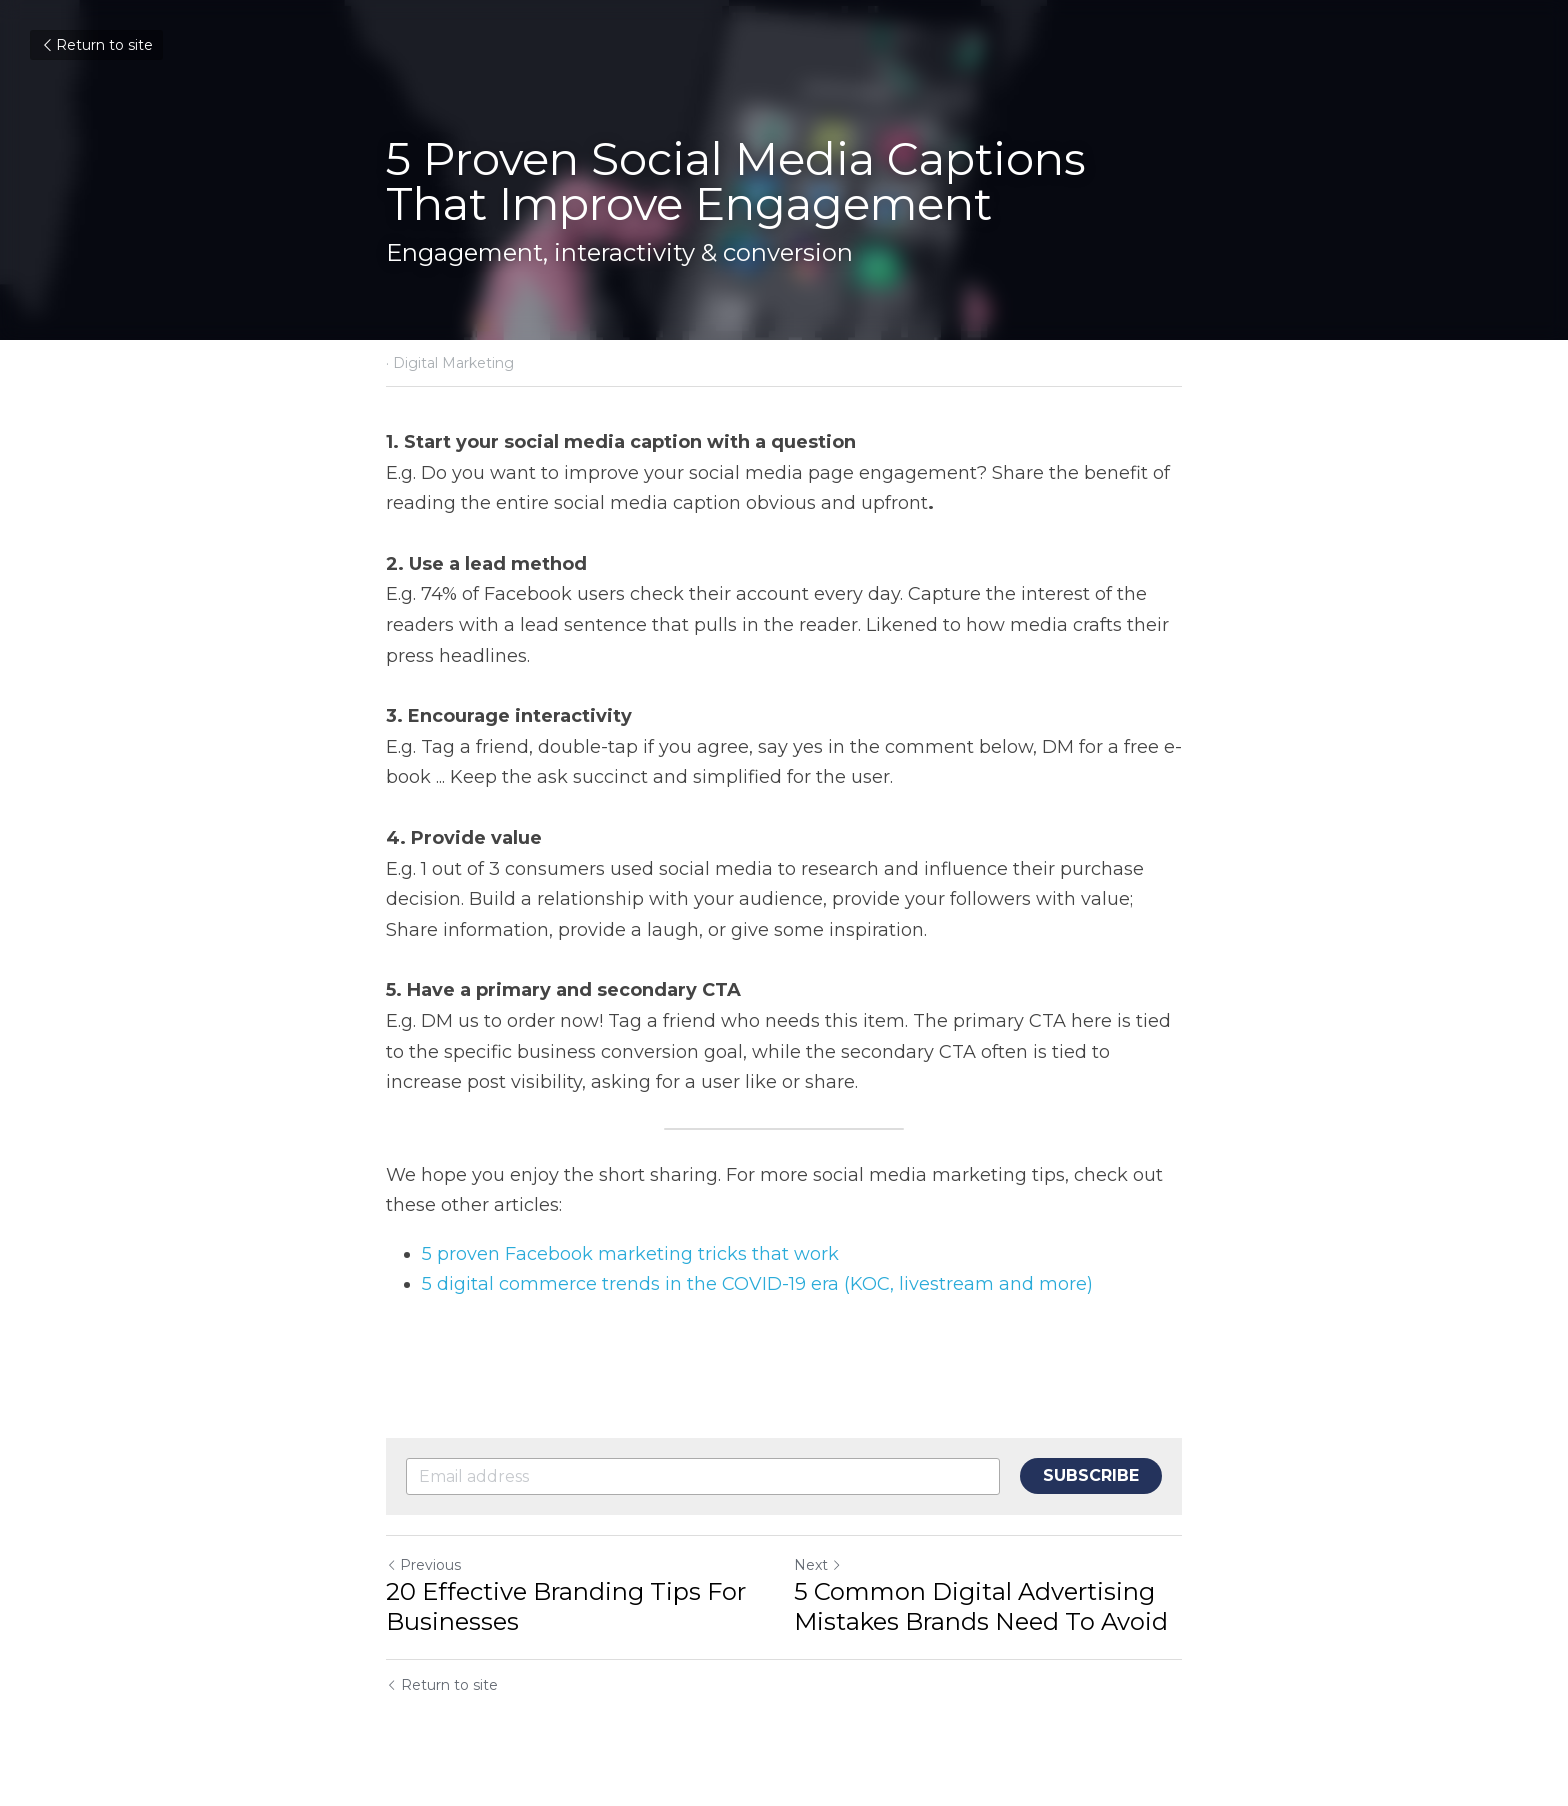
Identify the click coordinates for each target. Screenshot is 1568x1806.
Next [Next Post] (818, 1565)
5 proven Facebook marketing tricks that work (633, 1254)
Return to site (96, 45)
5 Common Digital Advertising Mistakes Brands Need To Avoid (981, 1606)
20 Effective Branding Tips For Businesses (566, 1606)
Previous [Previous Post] (423, 1565)
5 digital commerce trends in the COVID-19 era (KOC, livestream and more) (757, 1284)
